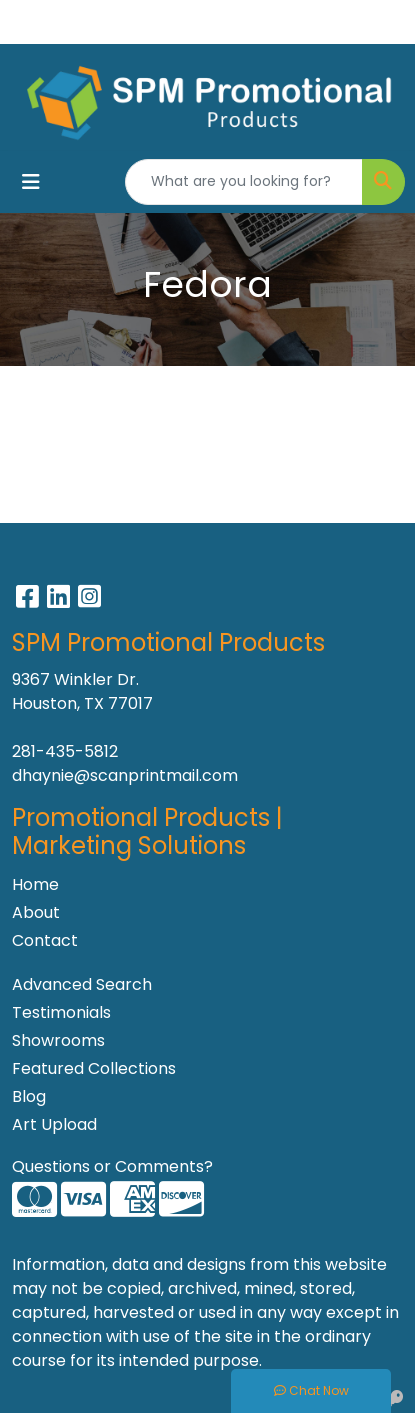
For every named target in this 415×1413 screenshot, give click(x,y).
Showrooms (58, 1040)
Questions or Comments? (112, 1166)
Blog (29, 1096)
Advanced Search (82, 984)
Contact (45, 940)
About (36, 912)
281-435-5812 (65, 751)
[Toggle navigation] (31, 182)
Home (35, 884)
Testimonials (61, 1012)
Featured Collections (94, 1068)
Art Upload (54, 1124)
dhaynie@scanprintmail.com (125, 775)
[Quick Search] (244, 182)
